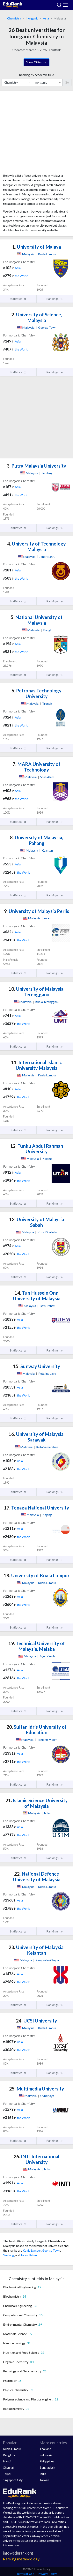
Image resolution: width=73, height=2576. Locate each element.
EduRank (55, 50)
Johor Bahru (29, 2255)
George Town (51, 2250)
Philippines (47, 2461)
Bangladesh (47, 2467)
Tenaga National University (36, 1507)
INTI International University (36, 2159)
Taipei (7, 2473)
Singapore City (13, 2480)
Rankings (54, 299)
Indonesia (46, 2455)
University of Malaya (36, 247)
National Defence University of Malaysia (36, 1876)
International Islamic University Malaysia (36, 1065)
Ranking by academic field (36, 75)
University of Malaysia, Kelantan (36, 1950)
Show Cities (36, 62)
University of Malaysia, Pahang (36, 840)
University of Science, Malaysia (36, 317)
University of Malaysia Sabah (36, 1222)
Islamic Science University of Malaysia (36, 1803)
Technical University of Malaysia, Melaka (36, 1646)
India (43, 2473)
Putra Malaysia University (36, 466)
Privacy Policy (47, 2573)
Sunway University (36, 1366)
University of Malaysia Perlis (36, 911)
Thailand (45, 2449)
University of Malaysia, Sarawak (36, 1436)
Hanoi (7, 2461)
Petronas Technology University (36, 693)
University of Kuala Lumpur (36, 1575)
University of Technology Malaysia (36, 546)
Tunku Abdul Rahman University (36, 1148)
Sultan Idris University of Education (36, 1729)
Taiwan (44, 2480)
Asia (46, 18)
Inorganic (32, 18)
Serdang (8, 2255)
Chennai (8, 2467)
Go (67, 82)
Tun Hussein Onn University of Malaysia (36, 1295)
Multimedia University (36, 2088)
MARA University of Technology (36, 766)
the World (21, 276)
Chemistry (14, 18)
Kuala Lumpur (32, 2250)
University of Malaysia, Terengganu (36, 991)
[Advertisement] (36, 133)
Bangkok (9, 2455)
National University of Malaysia (36, 620)
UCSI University (36, 2020)
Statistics (18, 299)
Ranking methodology (21, 2559)
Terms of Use (25, 2573)
